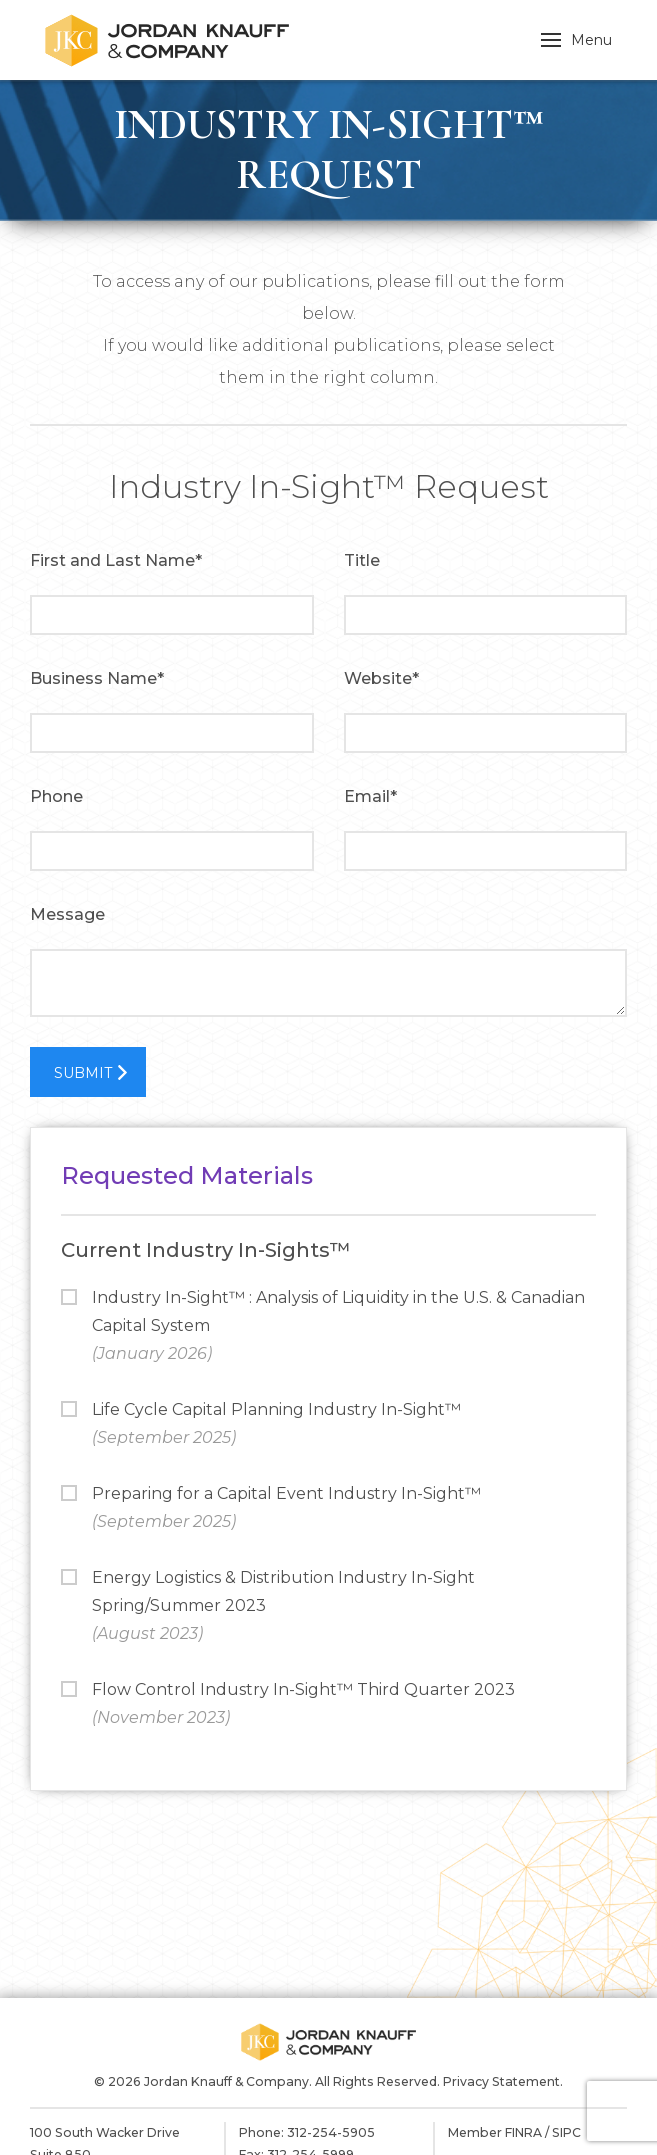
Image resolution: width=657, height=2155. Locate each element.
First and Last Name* (116, 560)
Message (67, 914)
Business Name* (97, 678)
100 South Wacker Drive (105, 2132)
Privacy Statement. (503, 2081)
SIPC (566, 2132)
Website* (381, 678)
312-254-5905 (331, 2132)
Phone (56, 796)
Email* (370, 796)
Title (362, 560)
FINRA (523, 2132)
